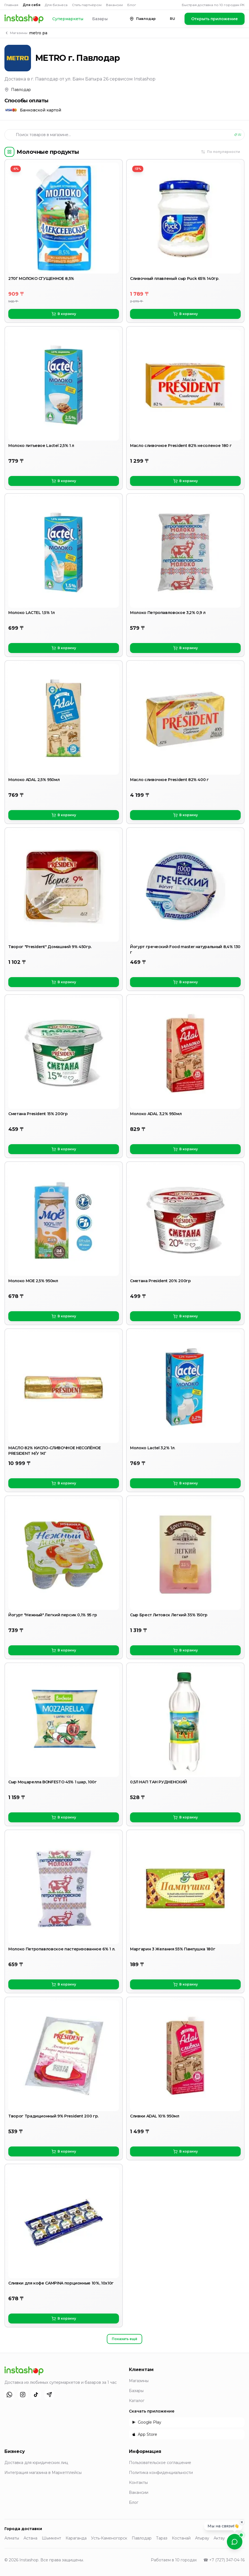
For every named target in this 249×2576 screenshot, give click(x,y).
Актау (219, 2538)
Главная (11, 5)
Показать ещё (124, 2339)
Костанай (181, 2538)
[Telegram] (49, 2395)
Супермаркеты (67, 18)
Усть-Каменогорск (109, 2538)
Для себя (31, 5)
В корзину (63, 314)
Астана (30, 2538)
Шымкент (51, 2538)
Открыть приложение (214, 18)
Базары (100, 18)
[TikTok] (36, 2395)
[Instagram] (23, 2395)
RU (172, 19)
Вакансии (114, 5)
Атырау (202, 2538)
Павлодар (142, 2538)
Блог (131, 5)
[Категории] (9, 152)
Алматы (11, 2538)
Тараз (161, 2538)
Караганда (76, 2538)
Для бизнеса (56, 5)
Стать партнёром (87, 5)
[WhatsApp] (9, 2395)
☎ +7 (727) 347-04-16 (224, 2559)
